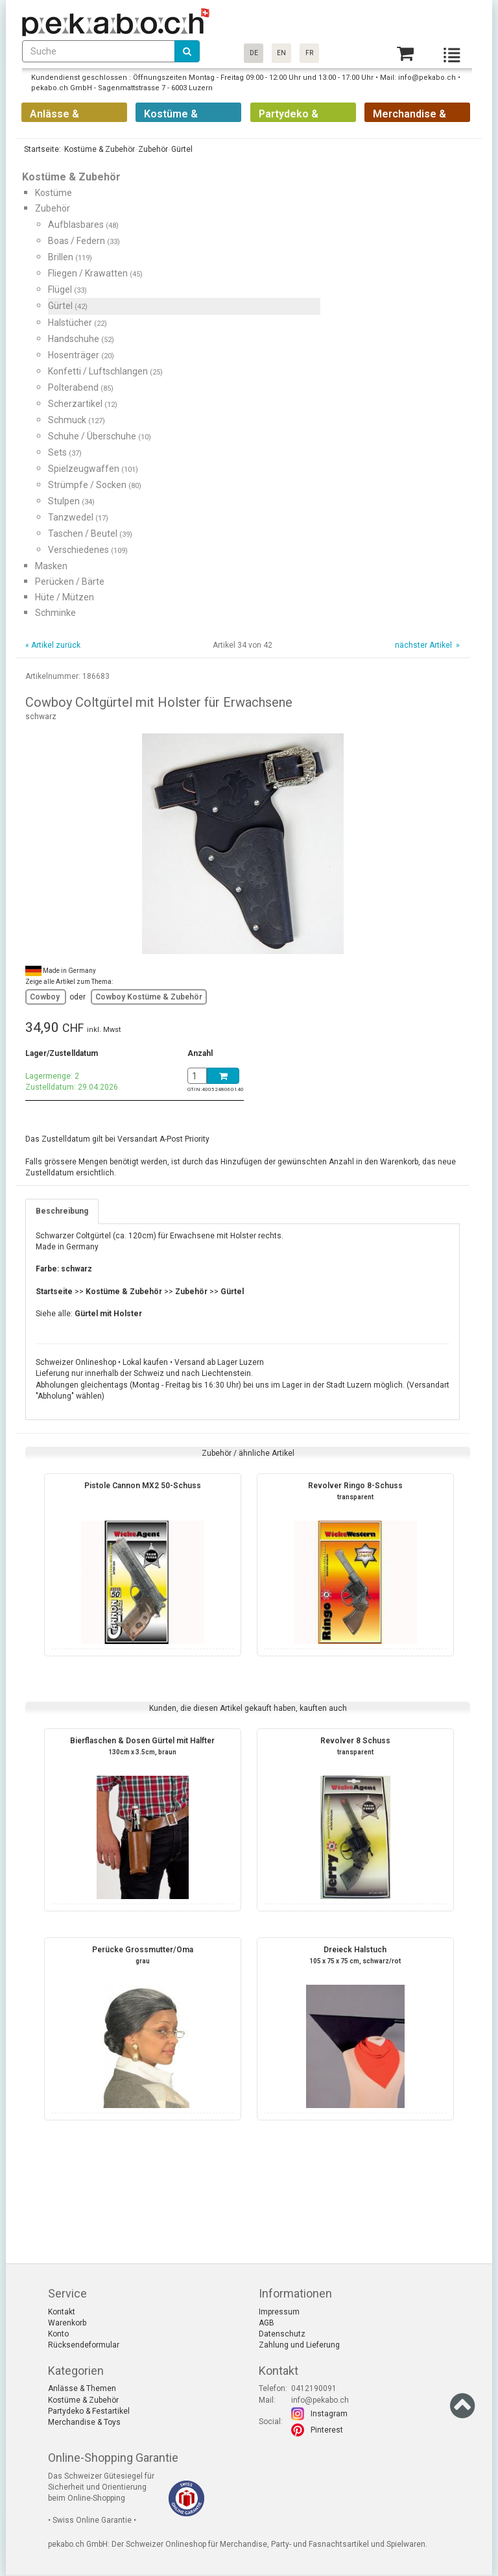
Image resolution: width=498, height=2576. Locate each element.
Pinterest (327, 2430)
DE (254, 52)
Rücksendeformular (83, 2344)
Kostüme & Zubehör (83, 2400)
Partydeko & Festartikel (89, 2411)
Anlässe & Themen (82, 2388)
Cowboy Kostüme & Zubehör (148, 996)
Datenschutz (282, 2333)
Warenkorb (67, 2322)
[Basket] (405, 53)
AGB (266, 2322)
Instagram (329, 2413)
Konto (58, 2333)
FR (309, 52)
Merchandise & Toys (84, 2422)
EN (281, 52)
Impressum (279, 2311)
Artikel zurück (55, 645)
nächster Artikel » (426, 645)
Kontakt (61, 2311)
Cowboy (46, 996)
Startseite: (41, 149)
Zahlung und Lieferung (299, 2344)
